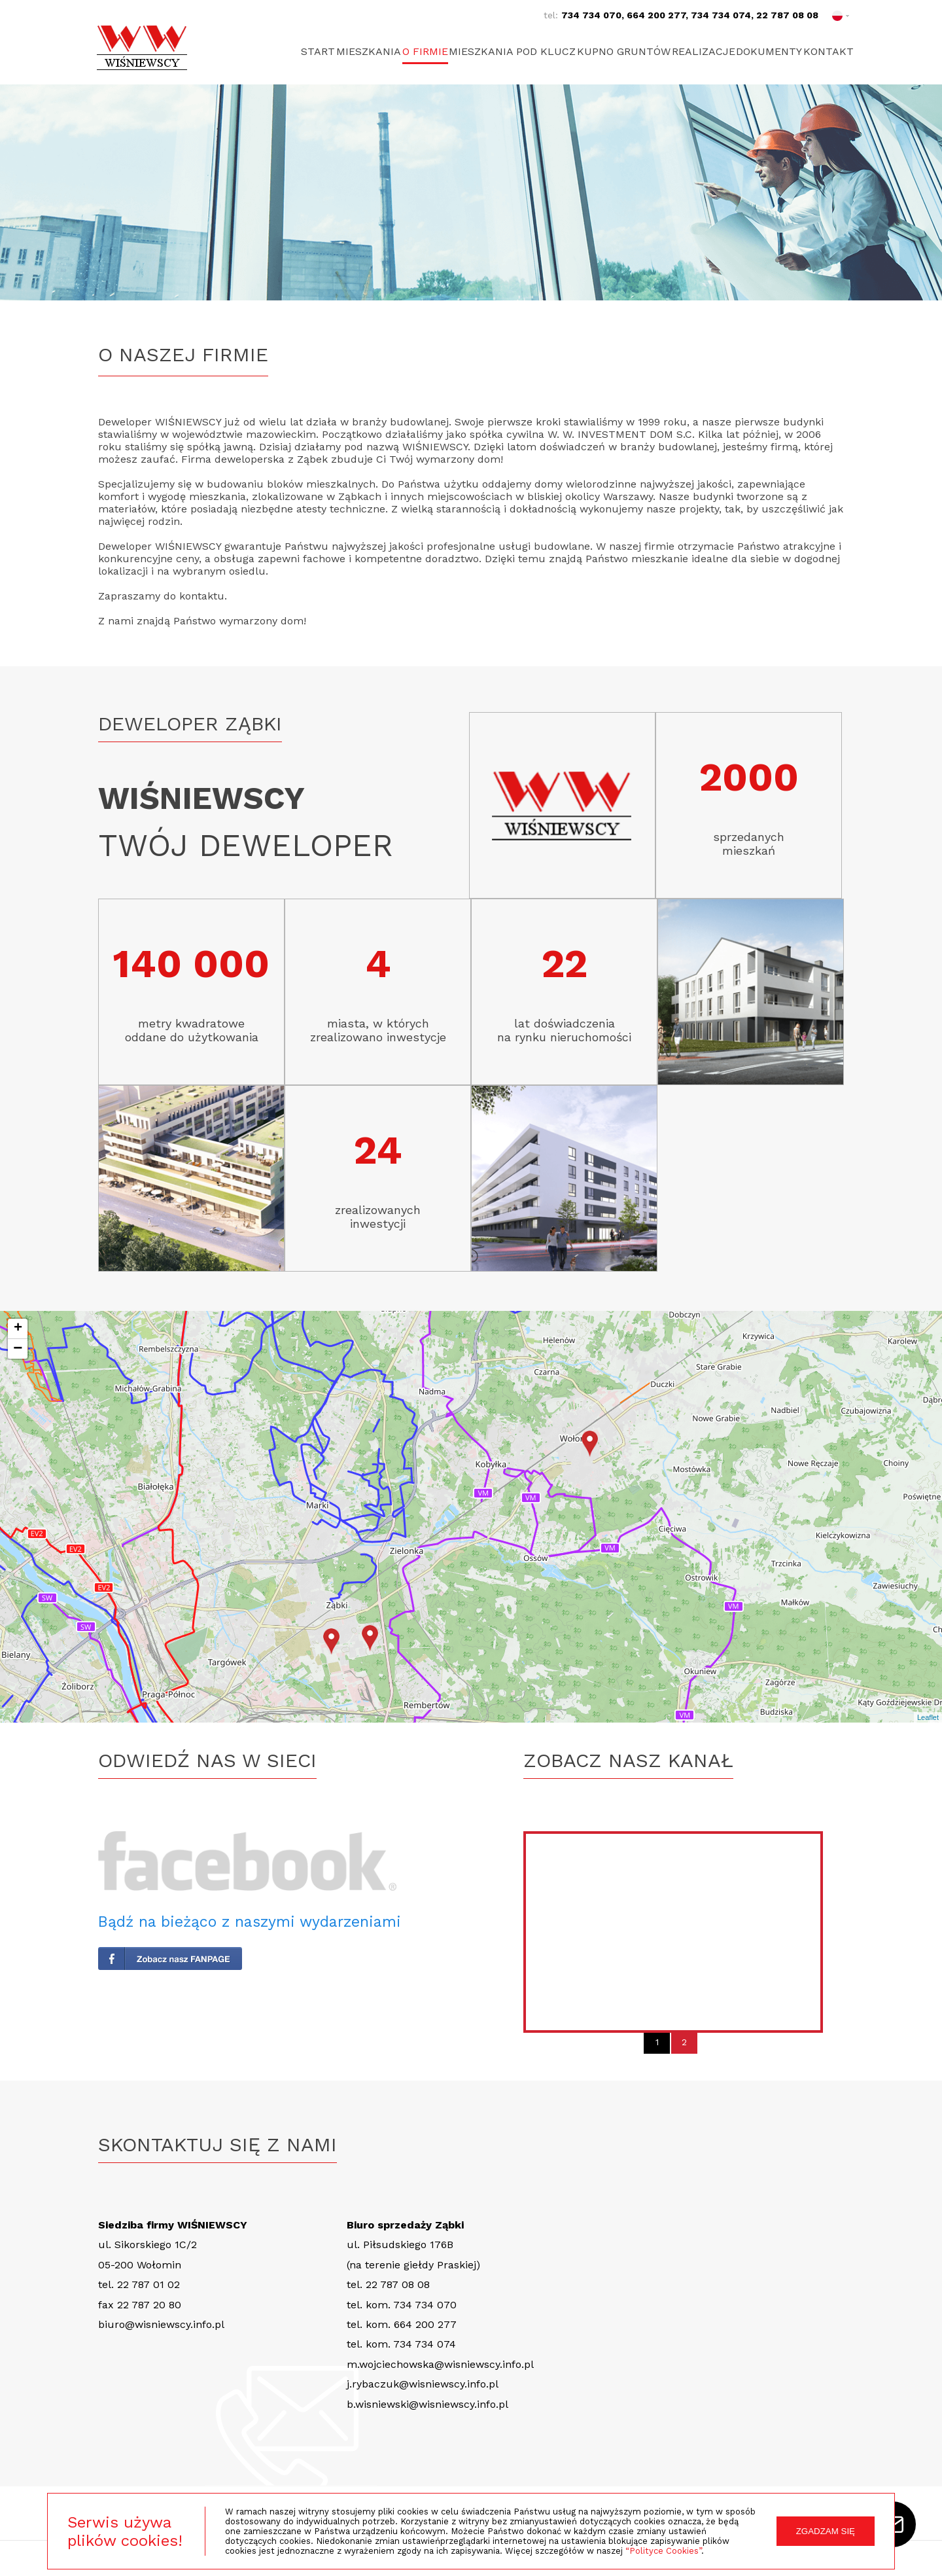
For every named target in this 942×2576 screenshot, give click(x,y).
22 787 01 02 (148, 2284)
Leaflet (928, 1717)
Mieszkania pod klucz (477, 51)
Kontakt (828, 51)
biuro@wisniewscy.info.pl (161, 2324)
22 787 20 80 (149, 2305)
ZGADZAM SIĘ (825, 2531)
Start (257, 51)
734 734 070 (591, 15)
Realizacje (686, 51)
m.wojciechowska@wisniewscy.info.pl (440, 2364)
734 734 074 (721, 15)
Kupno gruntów (597, 51)
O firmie (381, 51)
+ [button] (18, 1328)
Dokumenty (760, 51)
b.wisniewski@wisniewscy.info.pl (427, 2404)
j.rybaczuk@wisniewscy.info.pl (422, 2384)
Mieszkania (316, 51)
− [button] (17, 1349)
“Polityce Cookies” (663, 2551)
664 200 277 (656, 15)
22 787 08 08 (787, 15)
